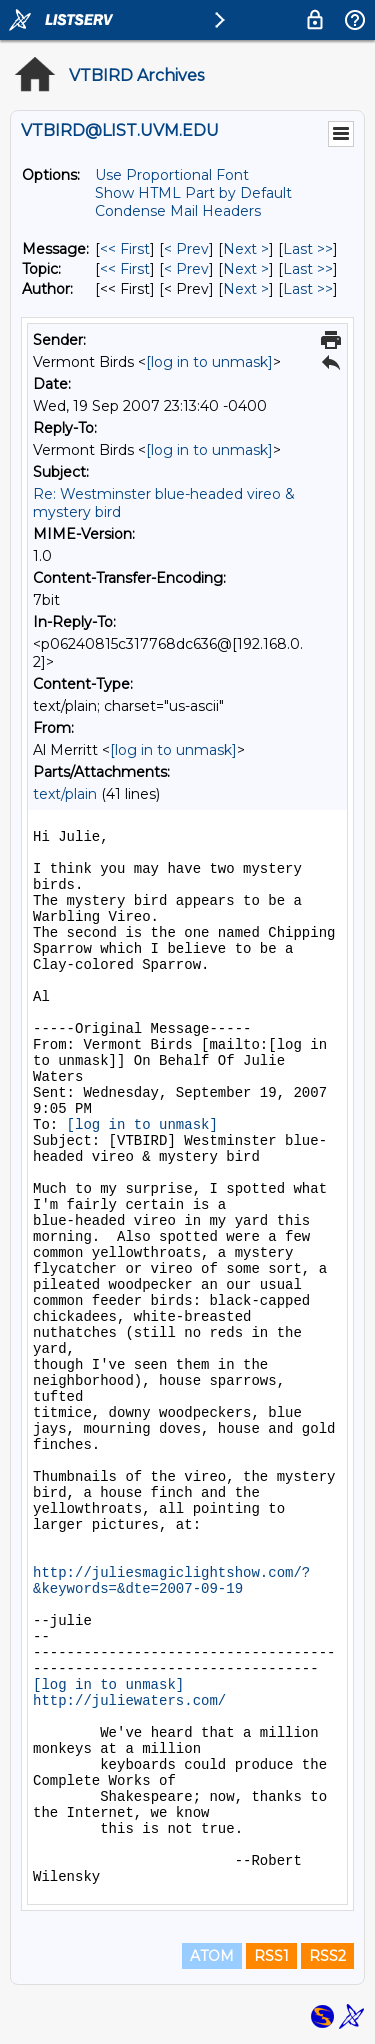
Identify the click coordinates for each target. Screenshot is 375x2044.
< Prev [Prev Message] (186, 249)
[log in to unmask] (209, 362)
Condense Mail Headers (178, 211)
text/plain (65, 794)
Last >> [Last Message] (308, 249)
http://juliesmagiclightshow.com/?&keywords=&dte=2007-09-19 (171, 1581)
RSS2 (327, 1956)
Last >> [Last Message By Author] (308, 289)
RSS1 (271, 1956)
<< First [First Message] (125, 249)
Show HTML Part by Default (193, 193)
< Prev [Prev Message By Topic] (186, 269)
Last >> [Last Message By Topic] (308, 269)
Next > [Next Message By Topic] (246, 269)
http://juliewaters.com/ (129, 1701)
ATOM (212, 1956)
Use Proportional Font (172, 175)
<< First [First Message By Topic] (125, 269)
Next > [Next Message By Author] (246, 289)
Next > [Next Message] (246, 249)
